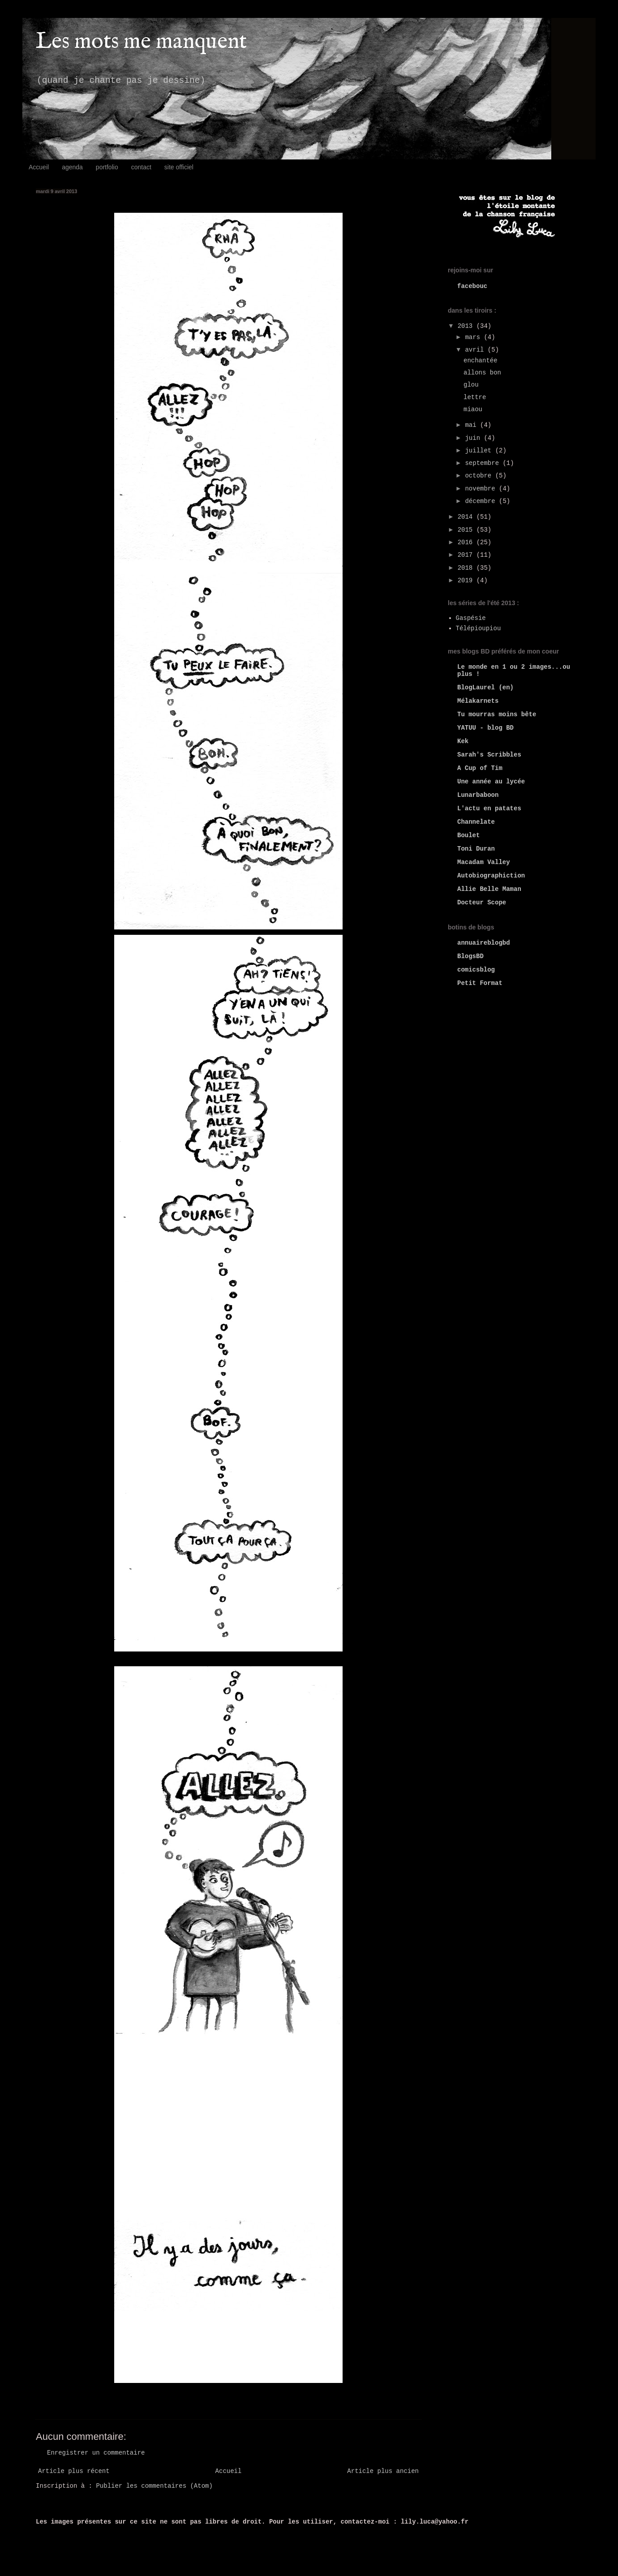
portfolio (107, 167)
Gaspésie (471, 618)
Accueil (39, 167)
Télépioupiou (478, 628)
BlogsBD (470, 956)
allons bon (482, 372)
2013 (467, 326)
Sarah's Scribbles (489, 754)
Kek (462, 741)
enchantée (481, 360)
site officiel (178, 167)
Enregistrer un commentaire (96, 2452)
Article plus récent (74, 2471)
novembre (482, 488)
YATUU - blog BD (485, 727)
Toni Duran (476, 848)
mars (474, 337)
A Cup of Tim (479, 768)
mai (472, 425)
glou (471, 384)
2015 (467, 529)
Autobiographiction (491, 875)
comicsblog (476, 969)
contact (141, 167)
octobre (480, 475)
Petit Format (479, 983)
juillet (480, 450)
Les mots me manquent (141, 42)
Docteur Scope (481, 902)
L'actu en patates (489, 808)
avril (476, 349)
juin (474, 438)
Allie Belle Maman (489, 889)
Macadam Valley (483, 862)
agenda (72, 167)
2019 (467, 580)
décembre (482, 501)
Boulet (468, 835)
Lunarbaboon (477, 795)
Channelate (476, 822)
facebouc (472, 286)
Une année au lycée (491, 781)
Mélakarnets (477, 701)
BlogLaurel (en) (485, 687)
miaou (473, 409)
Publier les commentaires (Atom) (154, 2486)
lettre (475, 397)
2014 (467, 516)
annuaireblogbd (483, 942)
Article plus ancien (383, 2471)
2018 (467, 568)
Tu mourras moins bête (496, 714)
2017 (467, 555)
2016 (467, 542)
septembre (483, 463)
